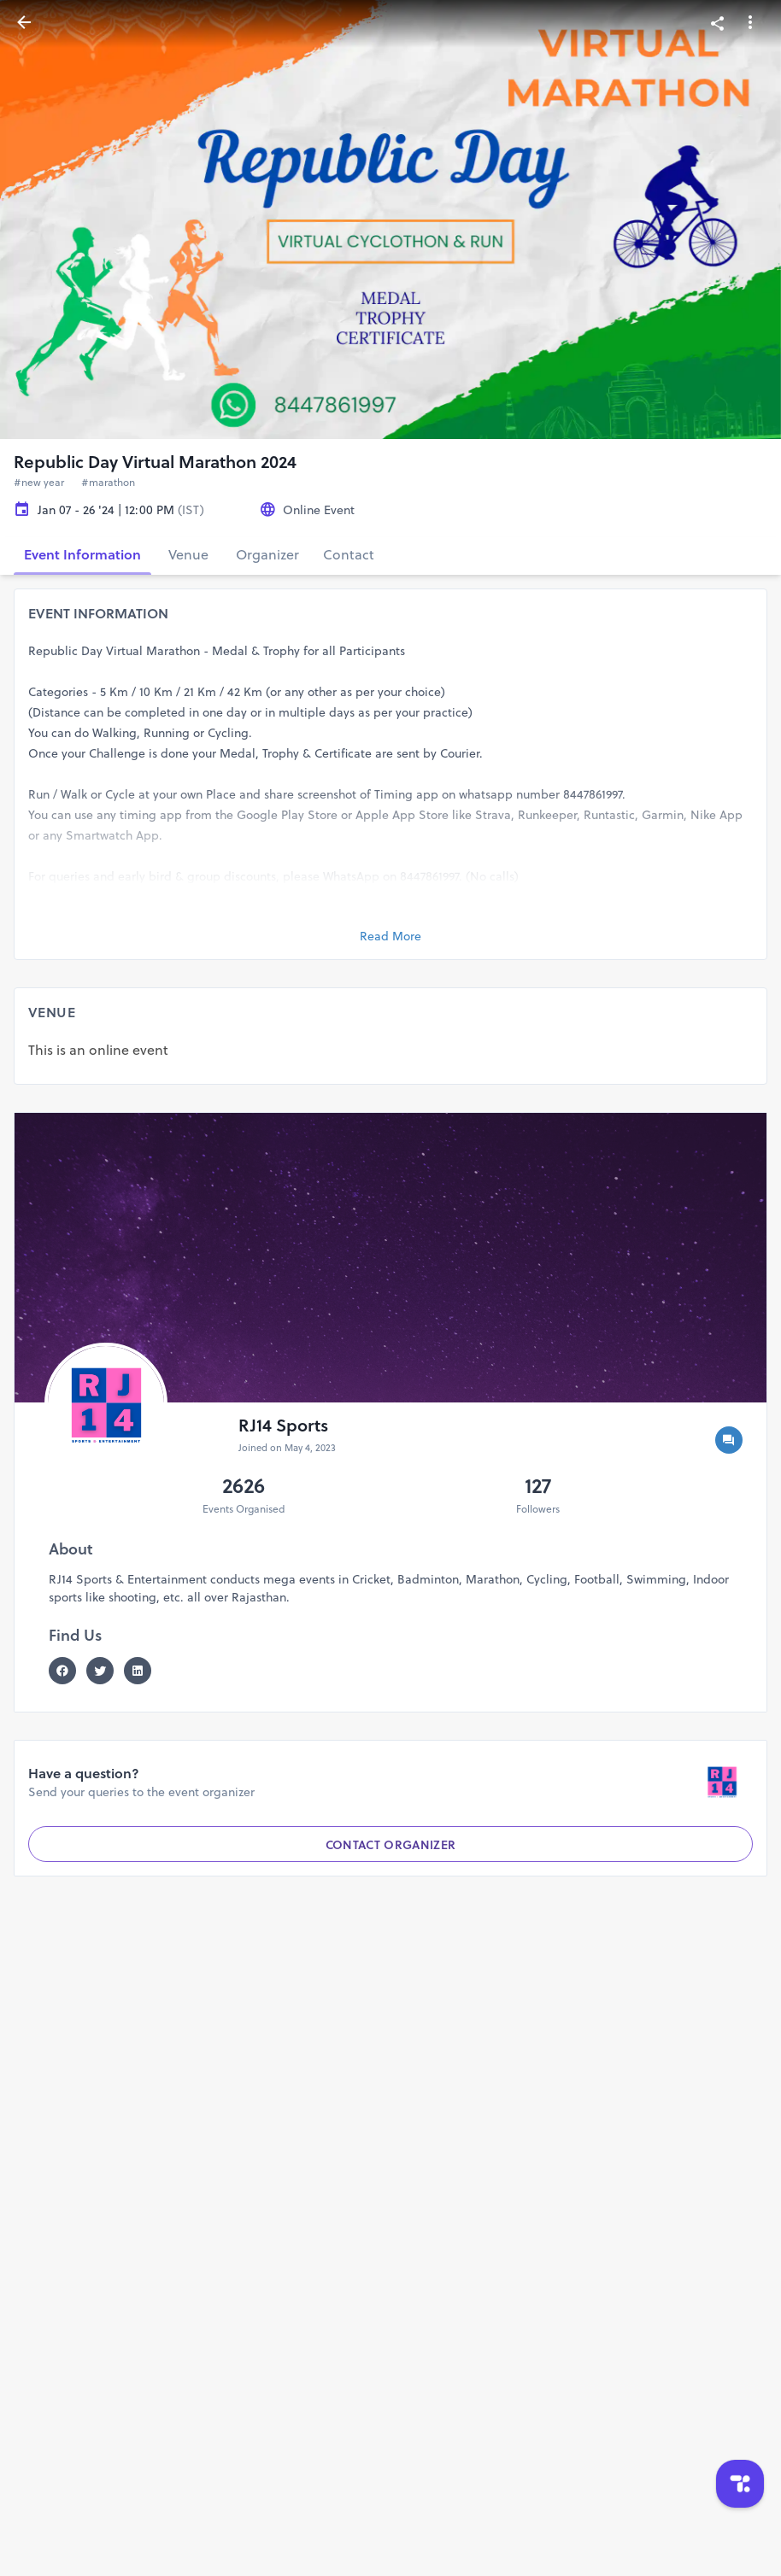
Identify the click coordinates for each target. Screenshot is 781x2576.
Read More (390, 936)
